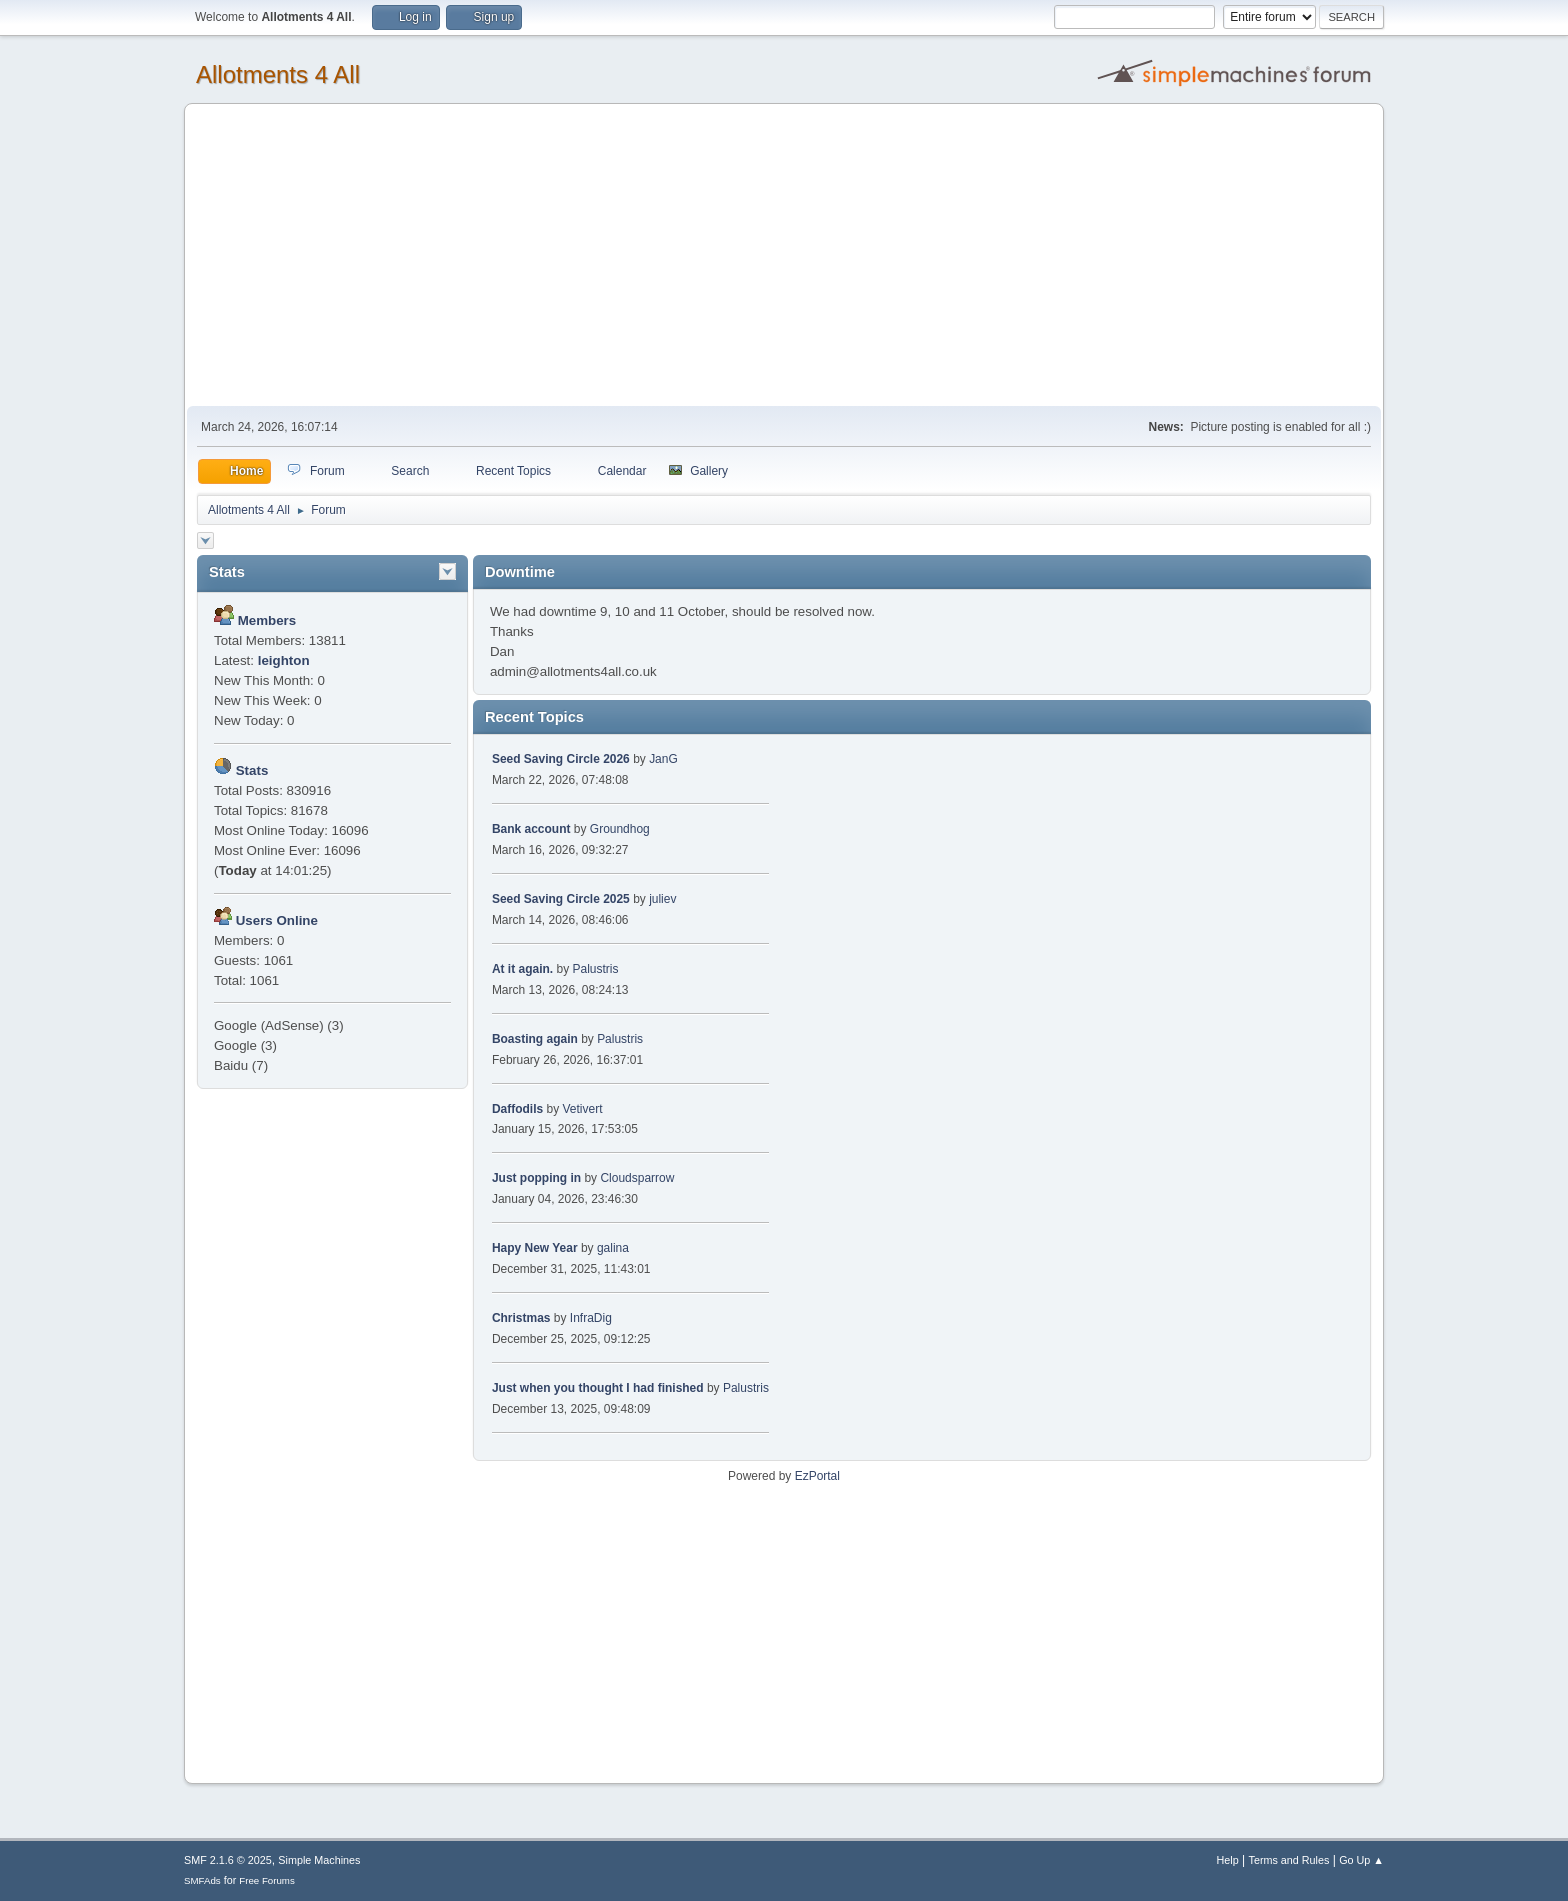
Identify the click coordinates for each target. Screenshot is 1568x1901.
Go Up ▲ (1361, 1860)
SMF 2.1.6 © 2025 (228, 1860)
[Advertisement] (784, 256)
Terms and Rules (1289, 1860)
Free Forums (267, 1880)
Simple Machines (319, 1860)
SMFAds (202, 1880)
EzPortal (817, 1476)
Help (1228, 1860)
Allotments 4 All (278, 74)
